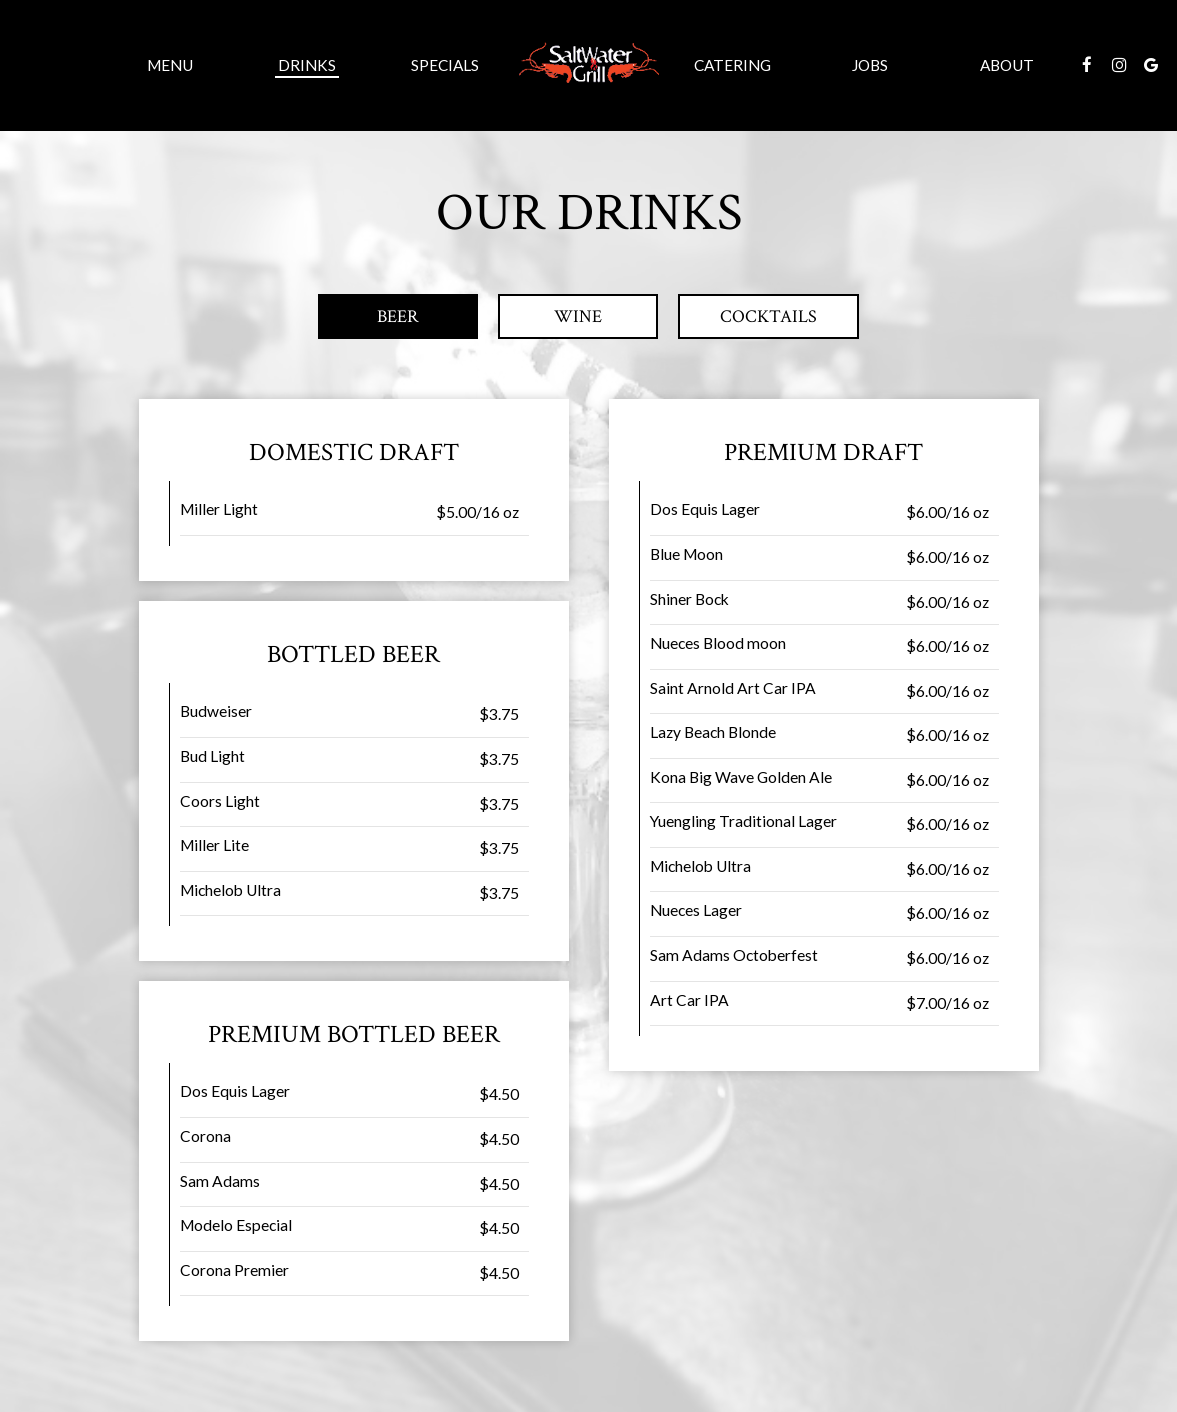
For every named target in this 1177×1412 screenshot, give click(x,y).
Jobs (870, 65)
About (1007, 65)
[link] (589, 65)
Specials (445, 65)
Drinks (307, 65)
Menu (170, 65)
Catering (732, 65)
